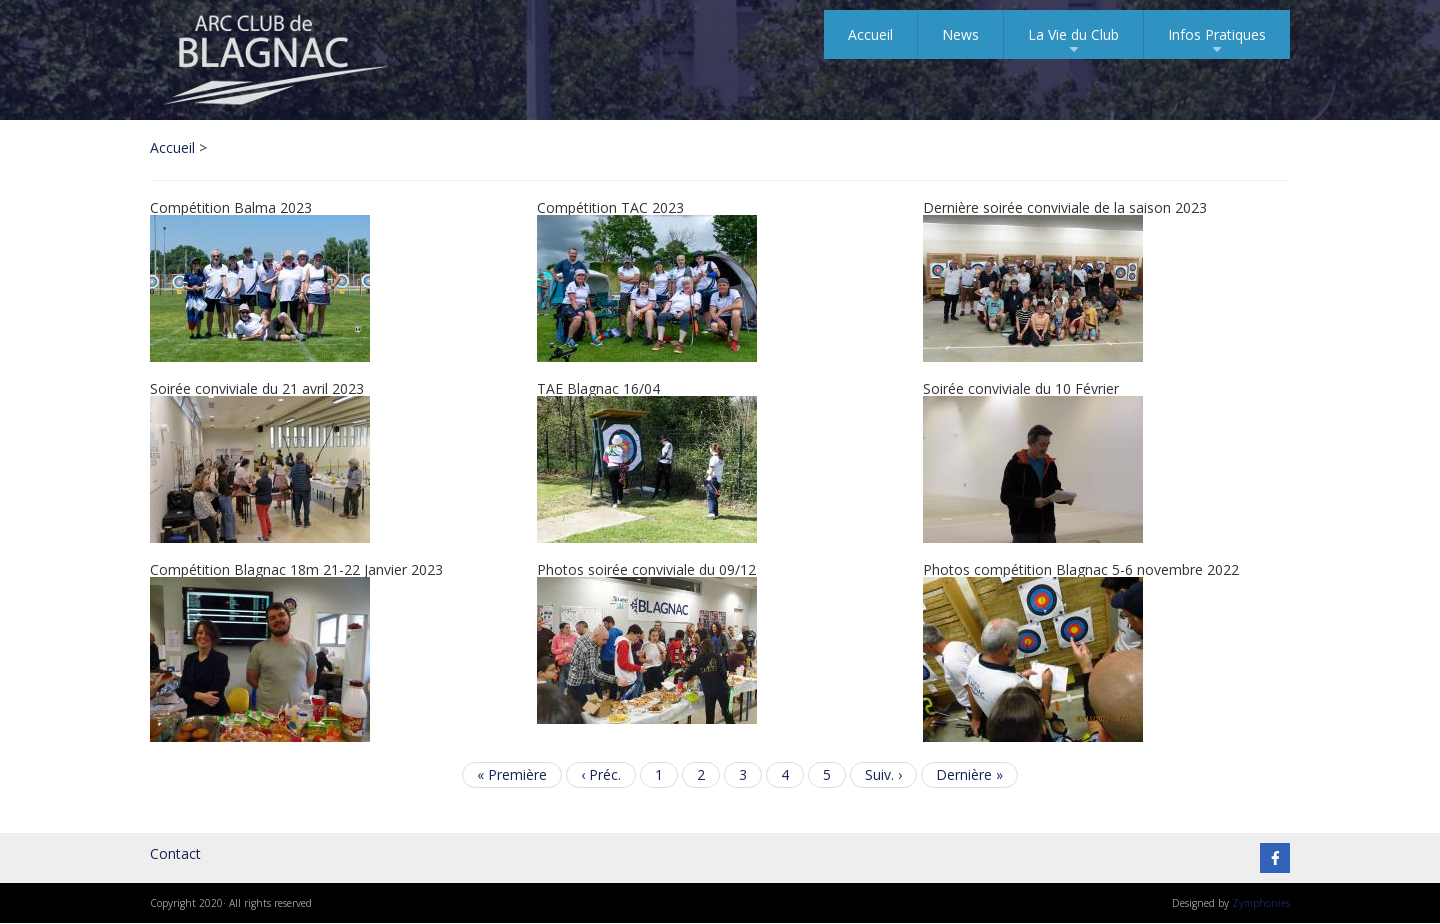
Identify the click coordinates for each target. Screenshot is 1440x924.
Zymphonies (1261, 903)
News (960, 34)
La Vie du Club (1073, 42)
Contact (175, 853)
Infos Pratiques (1217, 42)
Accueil (870, 34)
